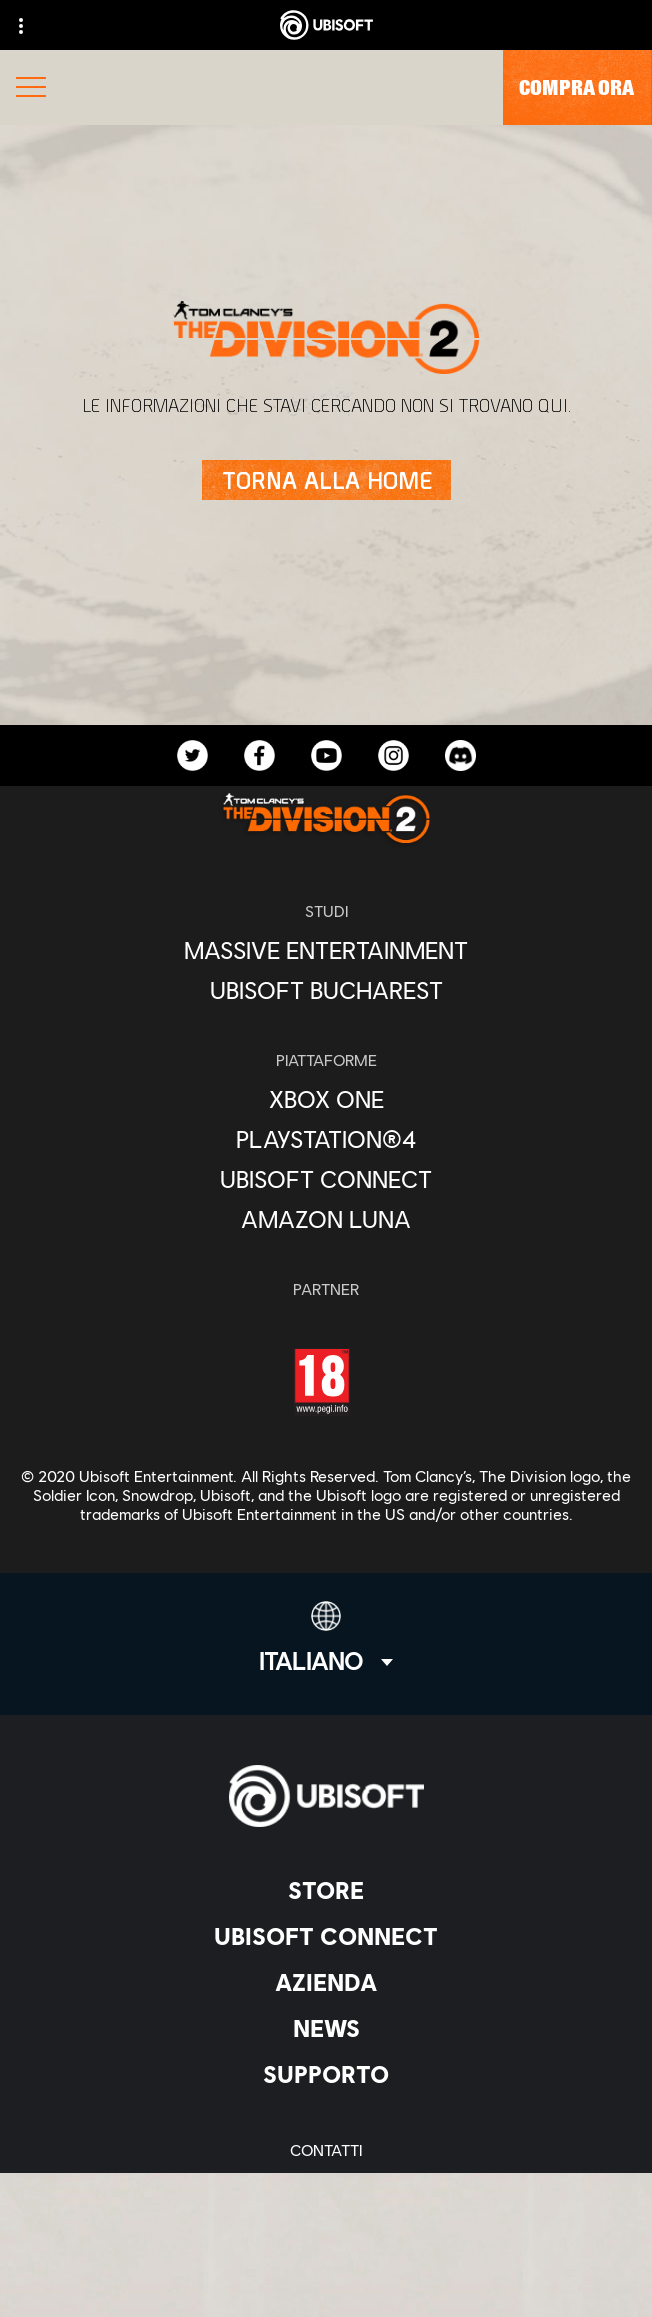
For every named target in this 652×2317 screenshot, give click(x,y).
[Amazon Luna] (326, 1219)
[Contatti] (326, 2149)
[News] (326, 2028)
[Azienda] (326, 1982)
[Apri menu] (31, 89)
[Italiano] (326, 1638)
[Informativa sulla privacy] (326, 2182)
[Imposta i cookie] (326, 2281)
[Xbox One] (326, 1099)
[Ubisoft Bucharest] (326, 990)
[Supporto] (326, 2074)
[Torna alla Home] (326, 480)
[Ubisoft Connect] (326, 1936)
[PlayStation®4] (326, 1139)
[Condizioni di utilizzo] (326, 2215)
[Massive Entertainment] (326, 950)
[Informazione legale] (326, 2248)
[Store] (326, 1890)
